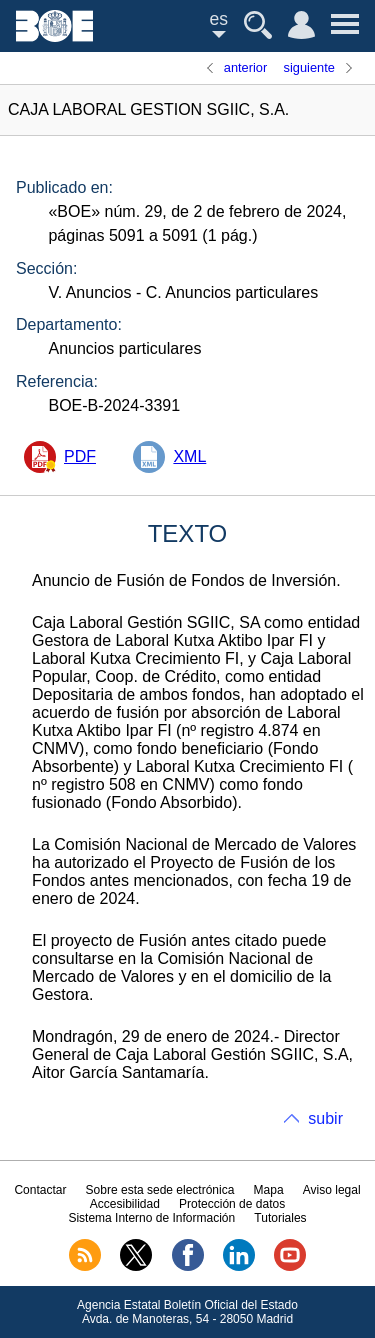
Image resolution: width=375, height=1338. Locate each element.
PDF (80, 456)
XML (189, 456)
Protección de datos (232, 1204)
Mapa (269, 1190)
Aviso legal (332, 1190)
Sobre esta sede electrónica (160, 1190)
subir (325, 1118)
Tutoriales (280, 1218)
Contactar (40, 1190)
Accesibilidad (125, 1204)
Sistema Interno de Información (151, 1218)
